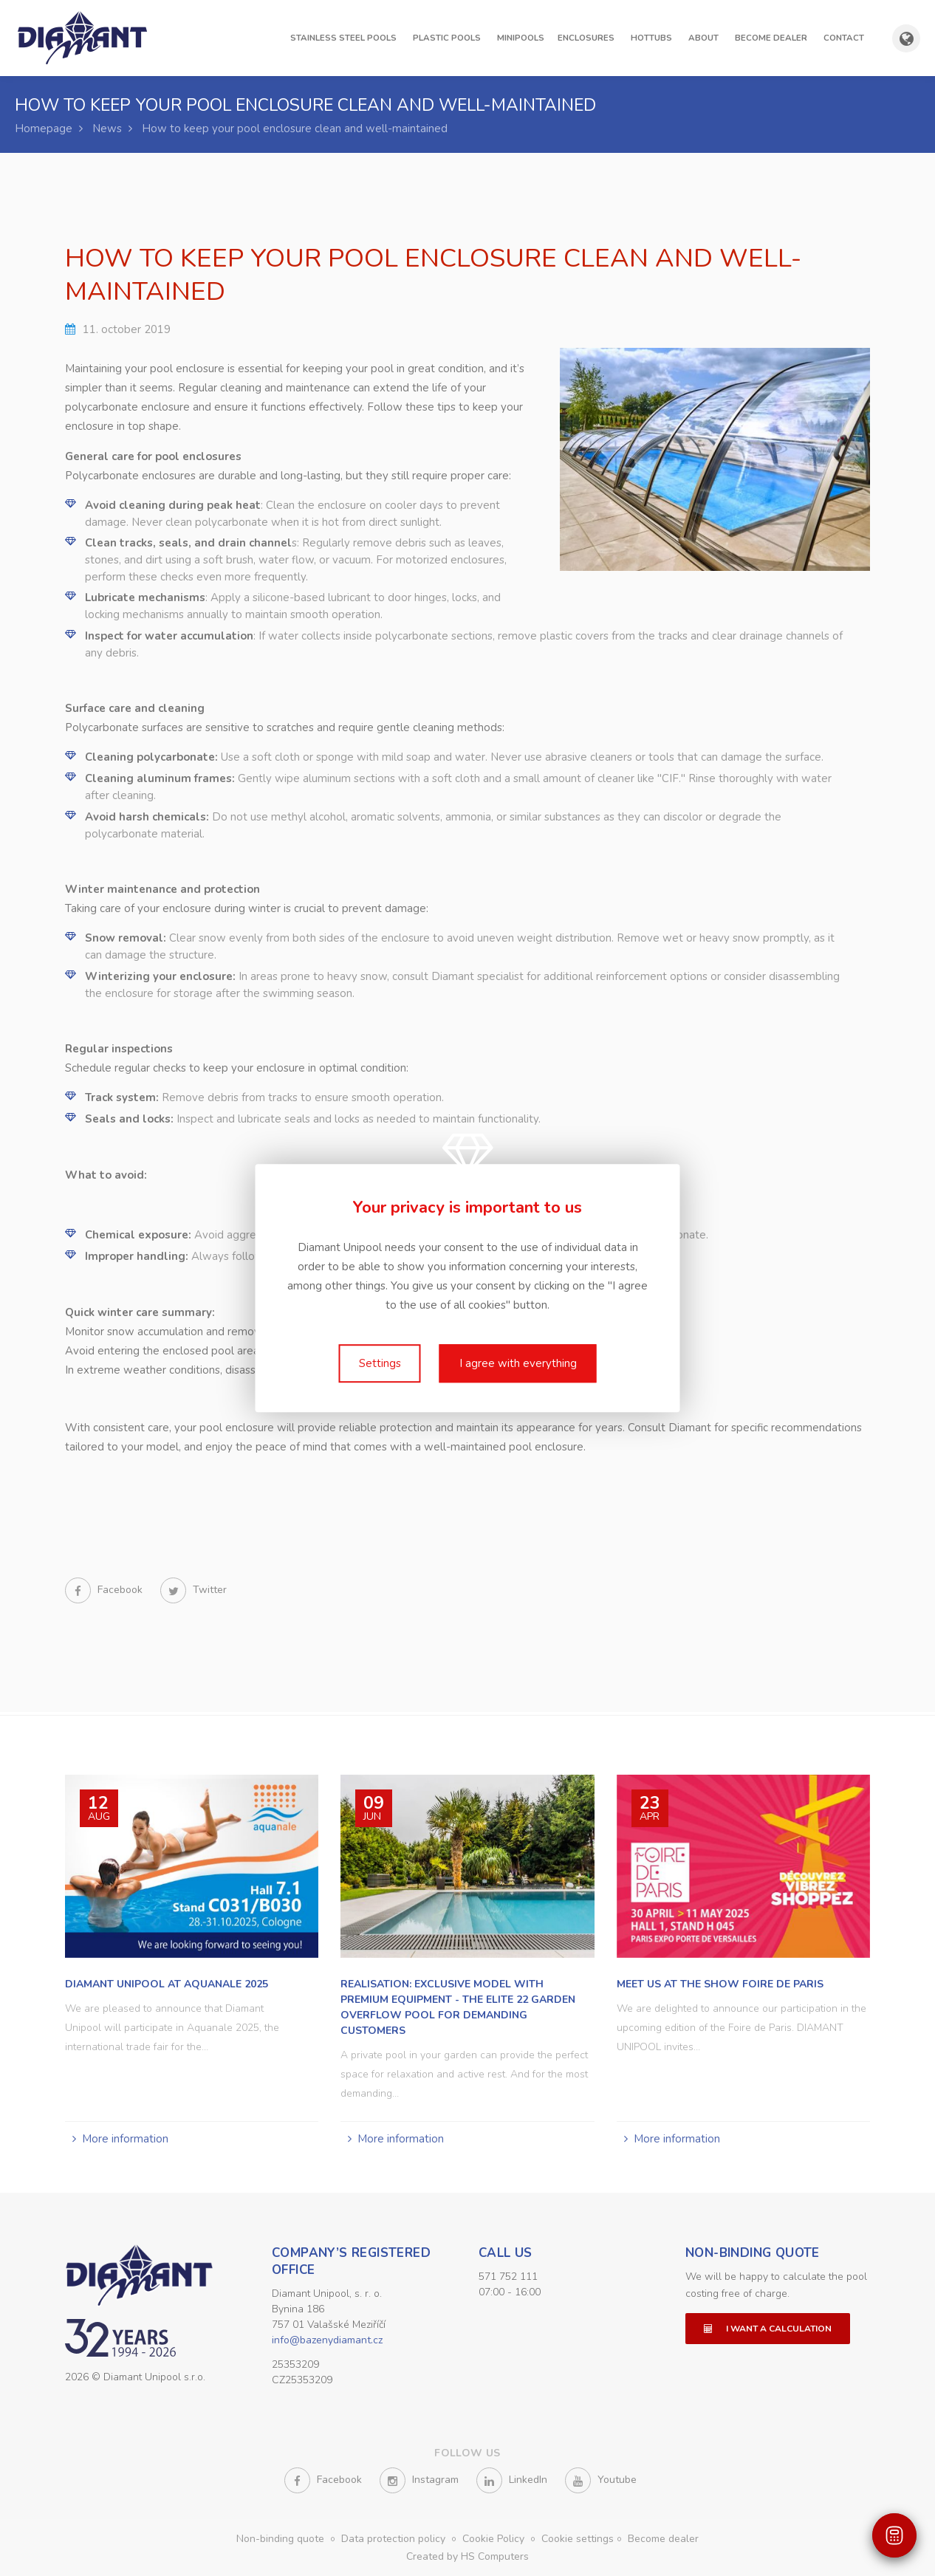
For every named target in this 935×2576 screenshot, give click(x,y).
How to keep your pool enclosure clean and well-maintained (295, 128)
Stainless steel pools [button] (343, 38)
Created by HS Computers (467, 2556)
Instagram (419, 2480)
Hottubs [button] (651, 38)
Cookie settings (577, 2539)
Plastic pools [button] (447, 38)
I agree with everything (518, 1363)
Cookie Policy (494, 2539)
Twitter (193, 1590)
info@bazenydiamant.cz (327, 2338)
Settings (380, 1363)
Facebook (105, 1590)
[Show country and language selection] (906, 38)
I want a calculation (768, 2326)
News (107, 128)
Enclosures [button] (586, 38)
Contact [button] (843, 38)
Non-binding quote (752, 2250)
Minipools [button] (520, 38)
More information (125, 2136)
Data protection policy (394, 2539)
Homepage (43, 128)
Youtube (601, 2480)
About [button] (703, 38)
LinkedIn (511, 2480)
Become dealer (771, 38)
